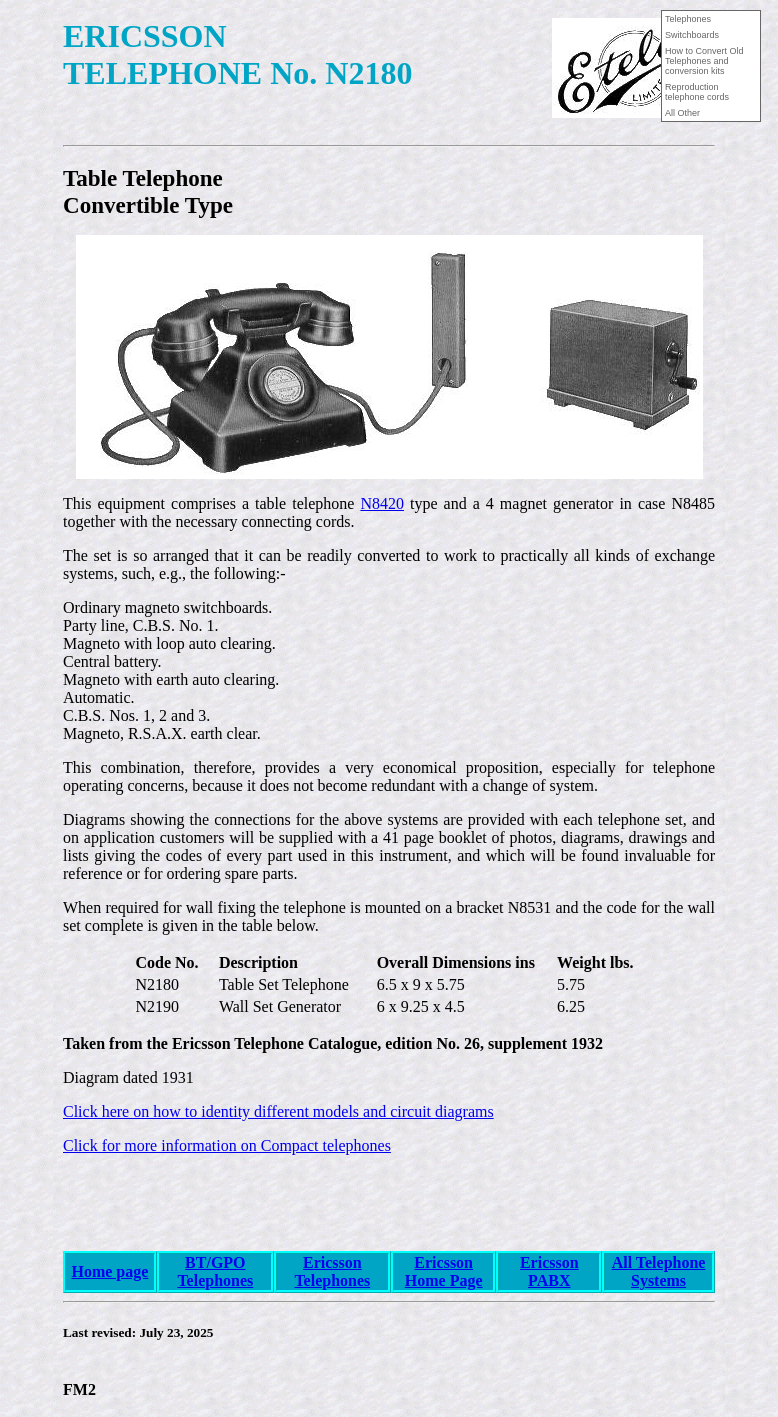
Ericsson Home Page (444, 1271)
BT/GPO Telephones (215, 1271)
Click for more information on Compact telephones (227, 1145)
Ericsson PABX (549, 1271)
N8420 (382, 503)
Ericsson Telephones (332, 1271)
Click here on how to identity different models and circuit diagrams (278, 1111)
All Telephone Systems (659, 1271)
